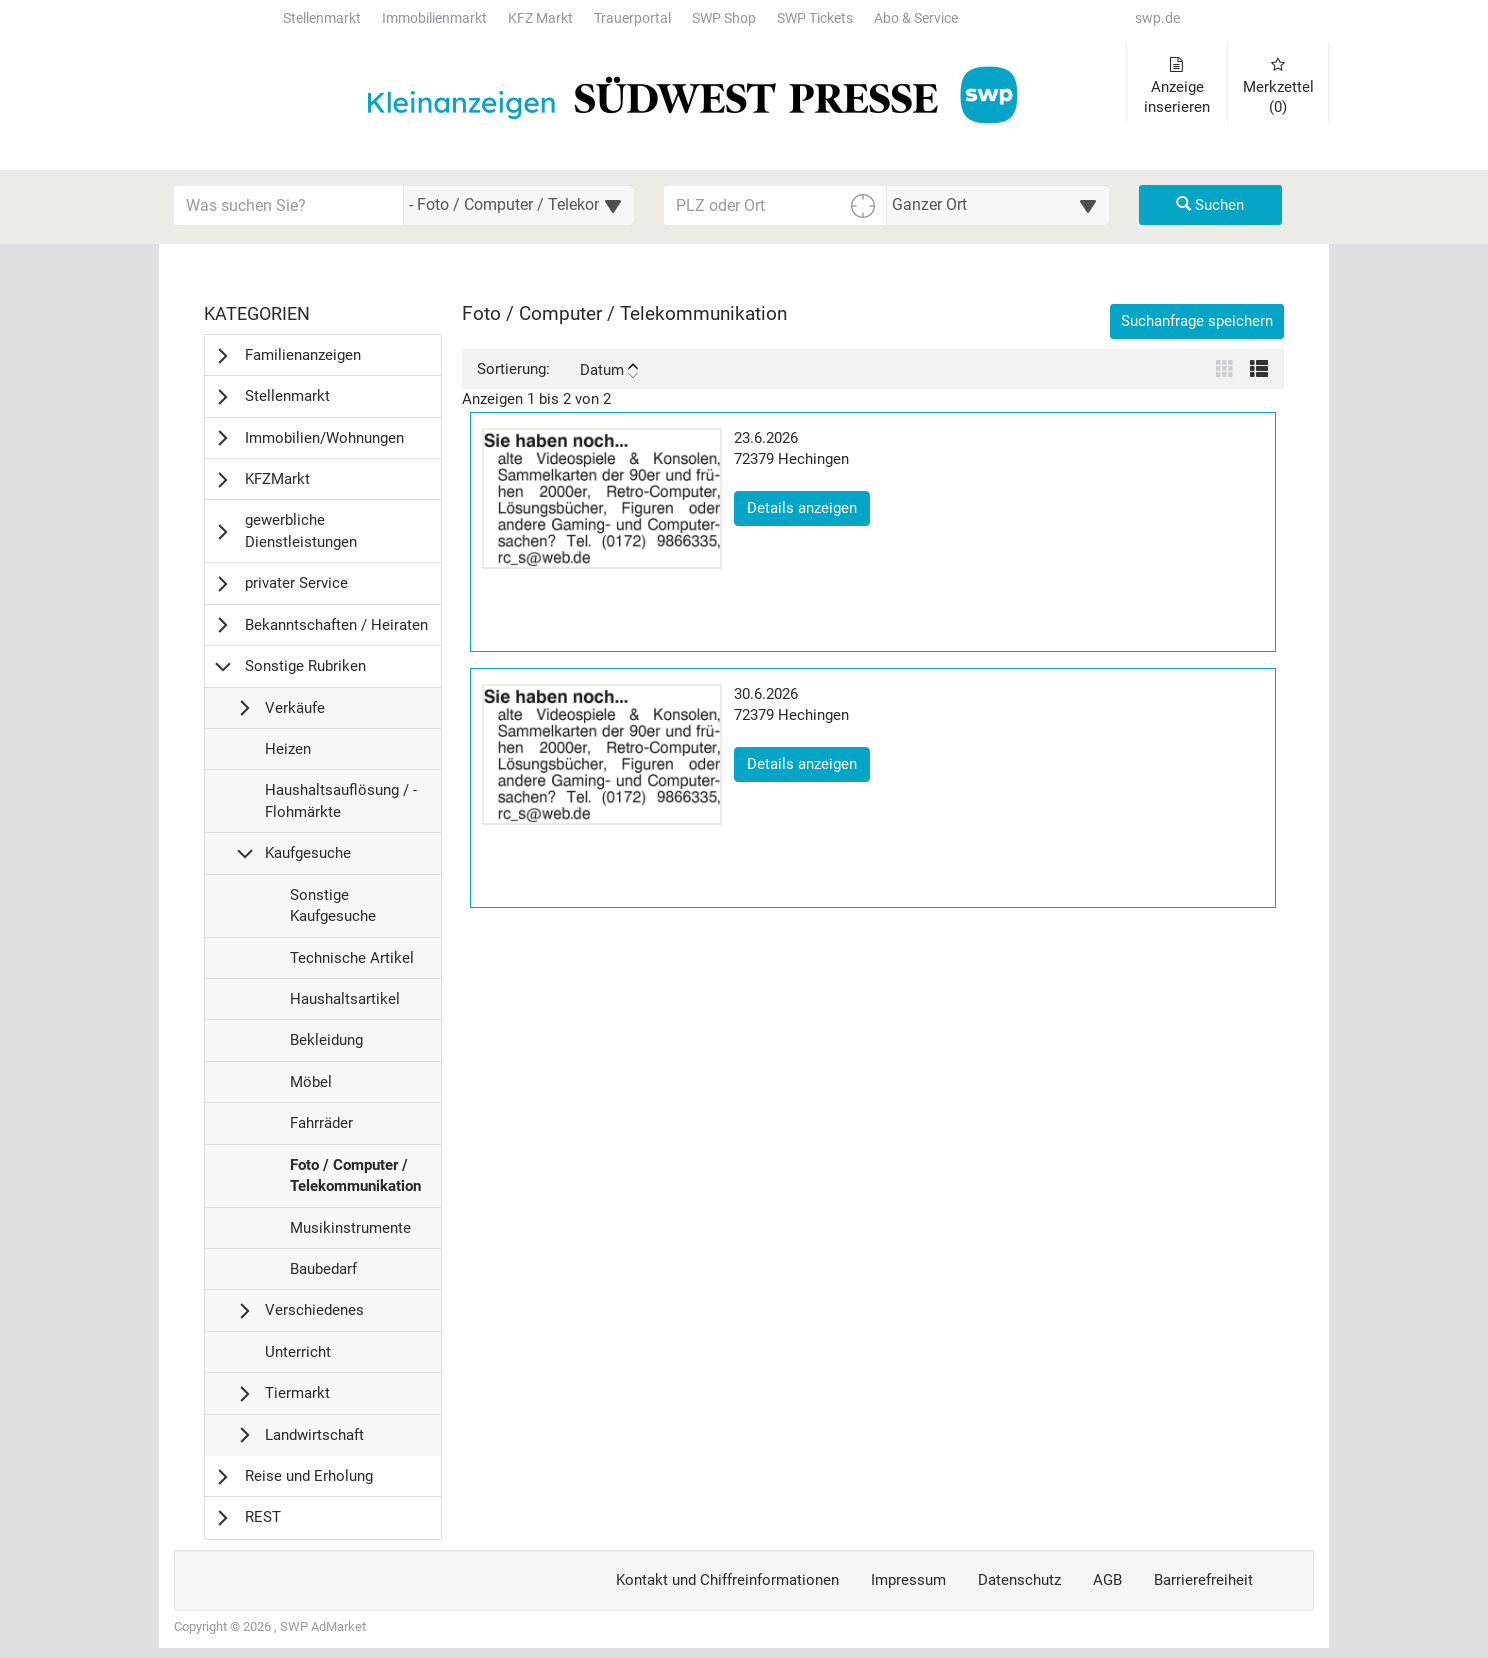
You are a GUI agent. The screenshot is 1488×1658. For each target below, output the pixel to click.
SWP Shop (724, 18)
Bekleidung (326, 1045)
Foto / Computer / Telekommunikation (355, 1181)
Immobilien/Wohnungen (324, 438)
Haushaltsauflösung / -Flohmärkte (340, 806)
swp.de (1157, 18)
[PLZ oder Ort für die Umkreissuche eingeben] (775, 205)
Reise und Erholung (309, 1476)
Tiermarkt (297, 1393)
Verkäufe (295, 708)
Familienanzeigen (303, 355)
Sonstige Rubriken (305, 666)
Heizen (287, 754)
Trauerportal (632, 18)
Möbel (310, 1087)
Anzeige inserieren (1177, 86)
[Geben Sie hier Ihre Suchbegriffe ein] (289, 205)
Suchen (1210, 205)
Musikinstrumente (350, 1233)
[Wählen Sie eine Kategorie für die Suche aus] (519, 205)
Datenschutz (1019, 1580)
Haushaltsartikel (344, 1004)
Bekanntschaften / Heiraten (336, 625)
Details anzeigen (808, 507)
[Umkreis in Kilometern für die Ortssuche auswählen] (998, 205)
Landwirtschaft (314, 1435)
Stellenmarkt (322, 18)
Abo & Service (916, 18)
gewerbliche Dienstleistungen (301, 530)
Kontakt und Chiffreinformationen (727, 1580)
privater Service (296, 583)
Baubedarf (323, 1274)
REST (263, 1517)
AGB (1107, 1580)
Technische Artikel (351, 963)
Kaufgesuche (308, 853)
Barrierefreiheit (1203, 1580)
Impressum (908, 1580)
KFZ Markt (540, 18)
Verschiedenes (314, 1310)
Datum (609, 370)
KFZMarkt (277, 479)
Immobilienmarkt (434, 18)
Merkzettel (1278, 86)
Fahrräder (321, 1128)
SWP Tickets (815, 18)
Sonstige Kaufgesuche (332, 911)
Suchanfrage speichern (1197, 321)
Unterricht (297, 1357)
